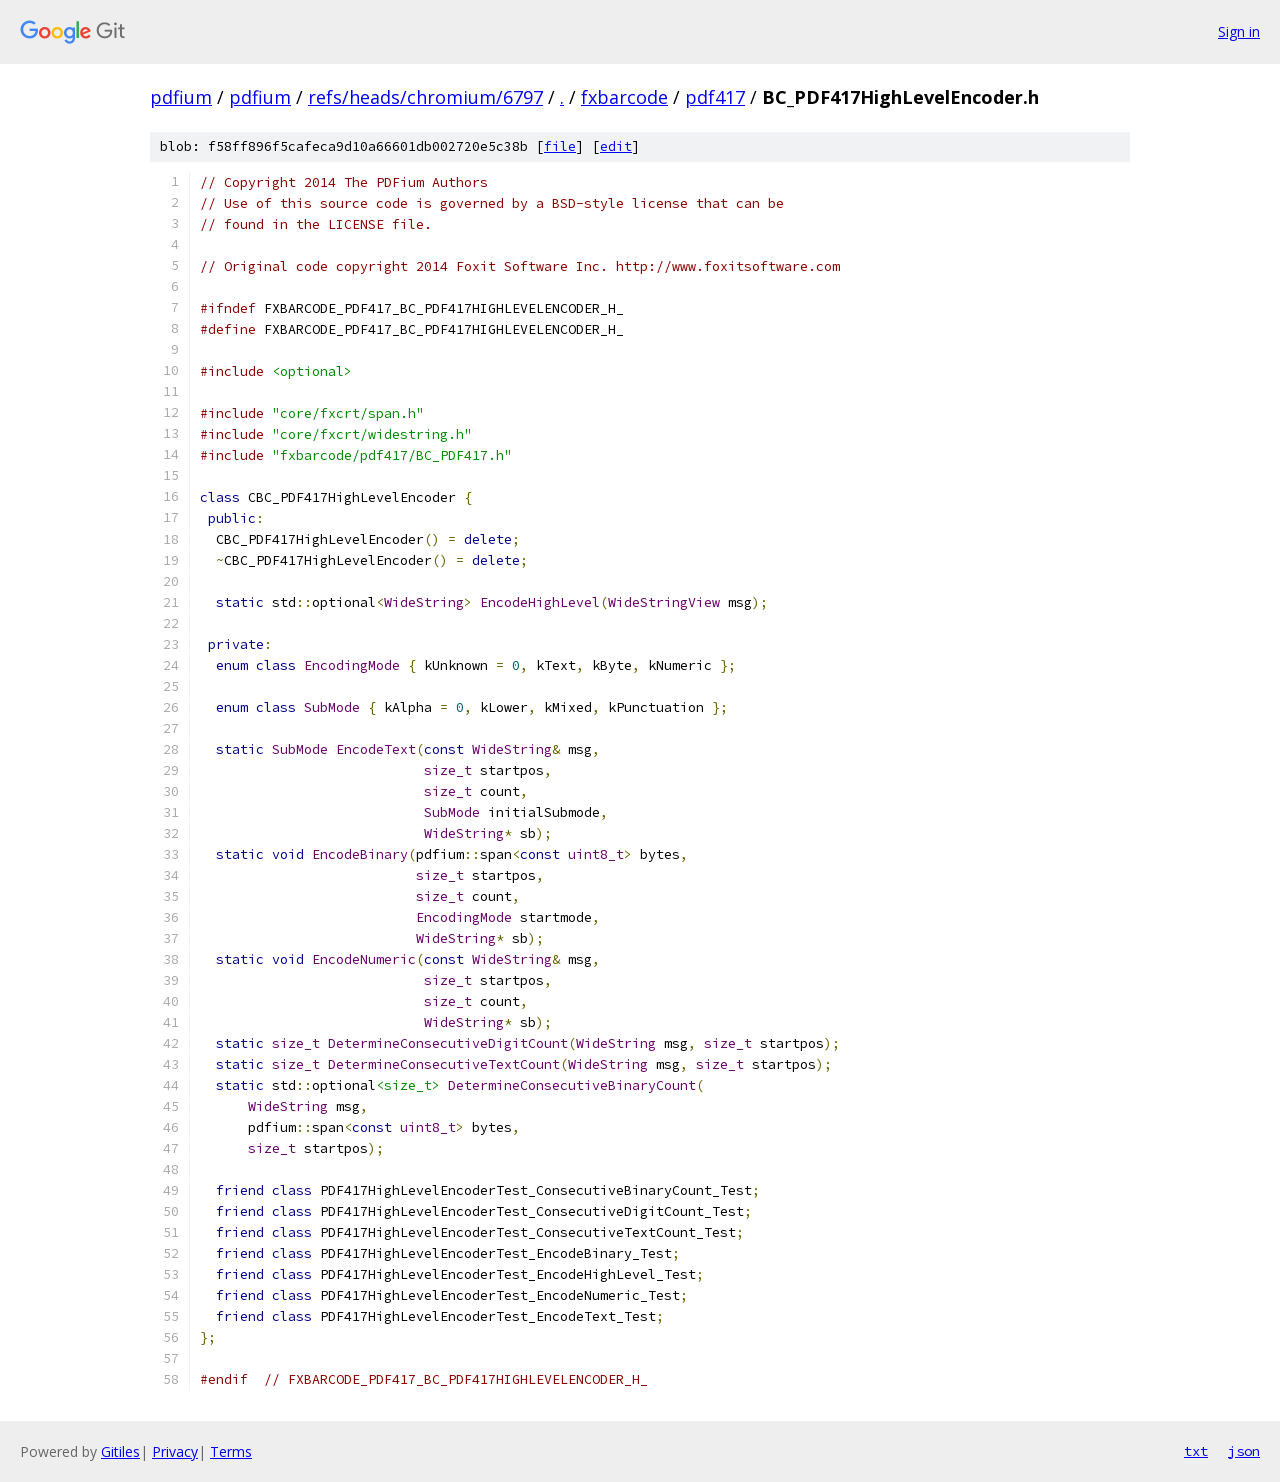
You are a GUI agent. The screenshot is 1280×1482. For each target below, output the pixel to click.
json (1244, 1451)
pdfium (181, 97)
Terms (231, 1451)
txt (1196, 1451)
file (560, 146)
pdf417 (715, 97)
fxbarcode (624, 97)
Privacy (175, 1451)
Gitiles (120, 1451)
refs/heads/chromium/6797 (425, 97)
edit (616, 146)
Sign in (1239, 31)
